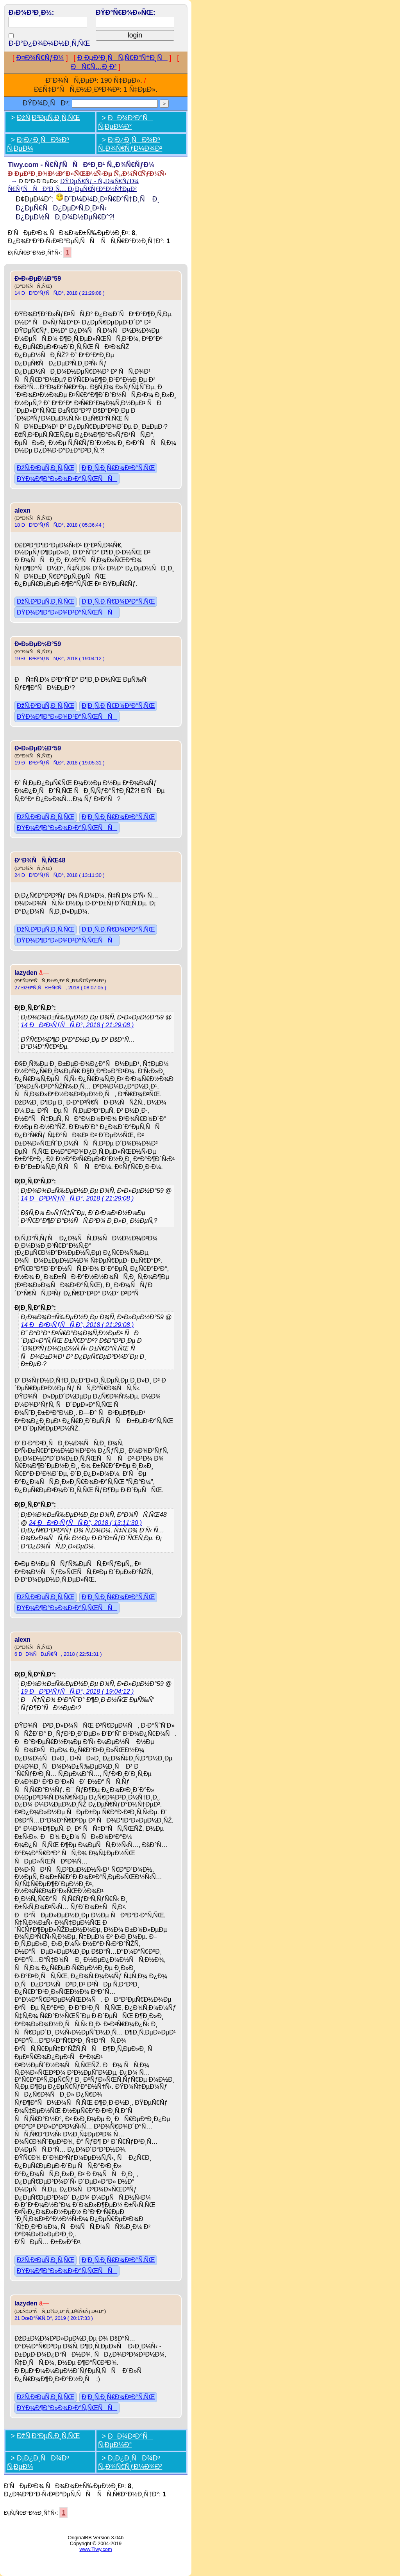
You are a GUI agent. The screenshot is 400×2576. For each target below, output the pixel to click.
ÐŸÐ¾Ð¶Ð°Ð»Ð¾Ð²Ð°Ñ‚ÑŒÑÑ (67, 479)
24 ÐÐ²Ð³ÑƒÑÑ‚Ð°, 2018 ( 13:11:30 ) (59, 875)
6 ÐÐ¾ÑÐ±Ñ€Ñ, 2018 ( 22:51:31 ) (58, 1654)
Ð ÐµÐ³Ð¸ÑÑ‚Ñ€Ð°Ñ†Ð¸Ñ (122, 58)
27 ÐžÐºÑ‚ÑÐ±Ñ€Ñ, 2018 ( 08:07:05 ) (60, 987)
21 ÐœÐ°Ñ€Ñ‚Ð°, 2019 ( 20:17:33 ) (53, 2318)
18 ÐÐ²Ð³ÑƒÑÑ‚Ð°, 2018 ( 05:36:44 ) (59, 525)
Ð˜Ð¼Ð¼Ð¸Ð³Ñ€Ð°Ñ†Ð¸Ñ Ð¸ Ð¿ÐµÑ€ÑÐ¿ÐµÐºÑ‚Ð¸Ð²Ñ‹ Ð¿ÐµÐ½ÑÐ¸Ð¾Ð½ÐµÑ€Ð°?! (87, 208)
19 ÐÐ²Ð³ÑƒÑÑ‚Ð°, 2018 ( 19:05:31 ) (59, 763)
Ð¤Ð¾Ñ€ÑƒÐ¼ (40, 58)
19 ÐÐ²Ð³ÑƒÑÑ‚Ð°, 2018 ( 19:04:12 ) (59, 658)
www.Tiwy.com (95, 2549)
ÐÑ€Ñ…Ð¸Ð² (94, 67)
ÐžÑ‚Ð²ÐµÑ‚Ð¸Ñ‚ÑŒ (48, 117)
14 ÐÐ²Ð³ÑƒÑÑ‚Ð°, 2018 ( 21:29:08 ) (59, 293)
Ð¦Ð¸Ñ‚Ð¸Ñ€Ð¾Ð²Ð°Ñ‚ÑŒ (118, 468)
